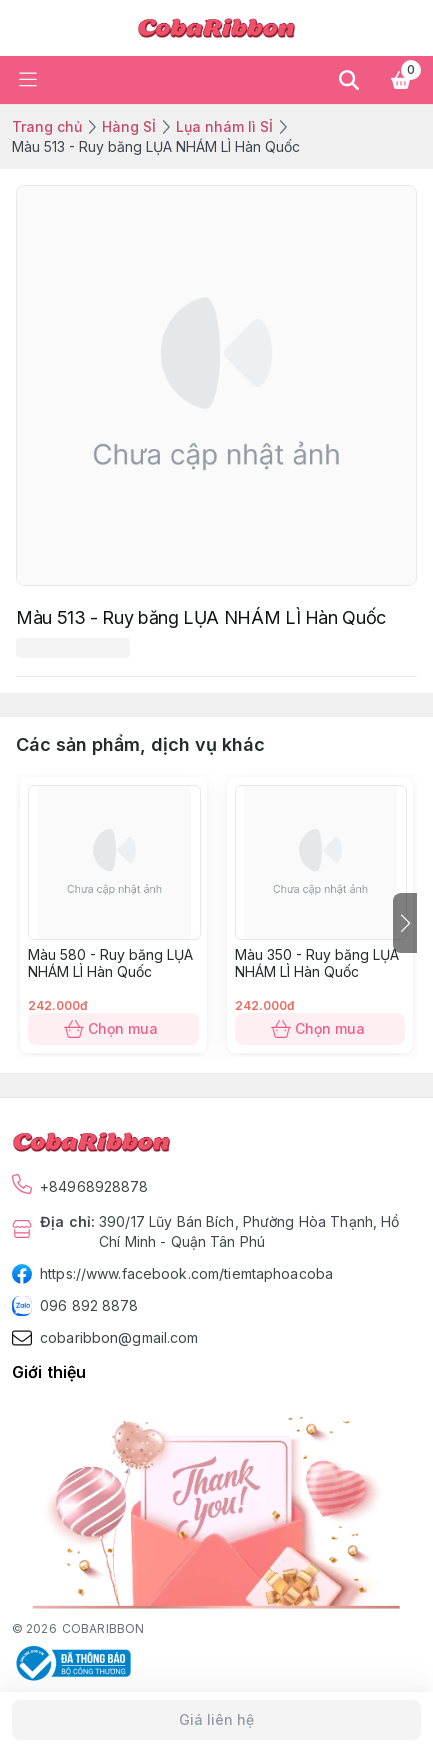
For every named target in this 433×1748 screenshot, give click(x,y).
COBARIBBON (103, 1628)
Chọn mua (113, 1029)
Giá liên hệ (216, 1720)
